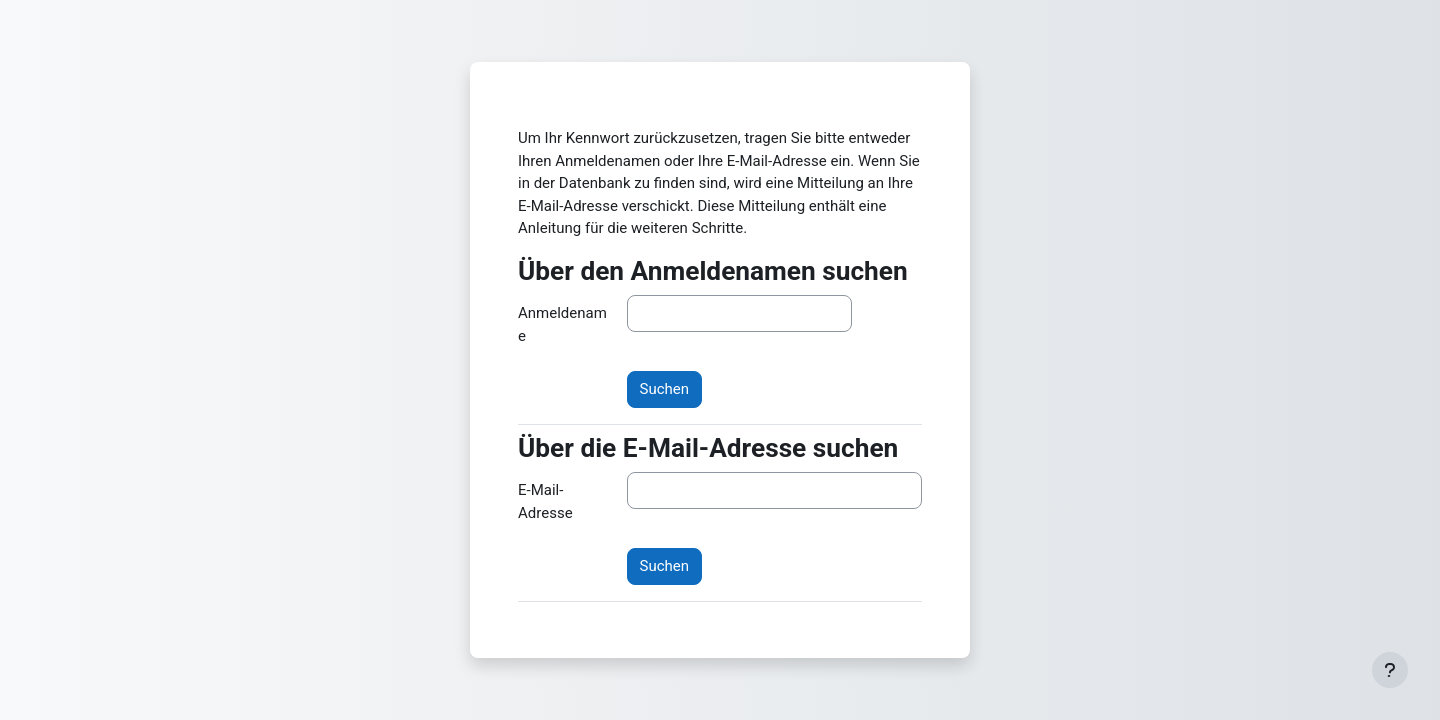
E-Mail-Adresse (545, 501)
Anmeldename (562, 324)
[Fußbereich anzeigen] (1390, 670)
